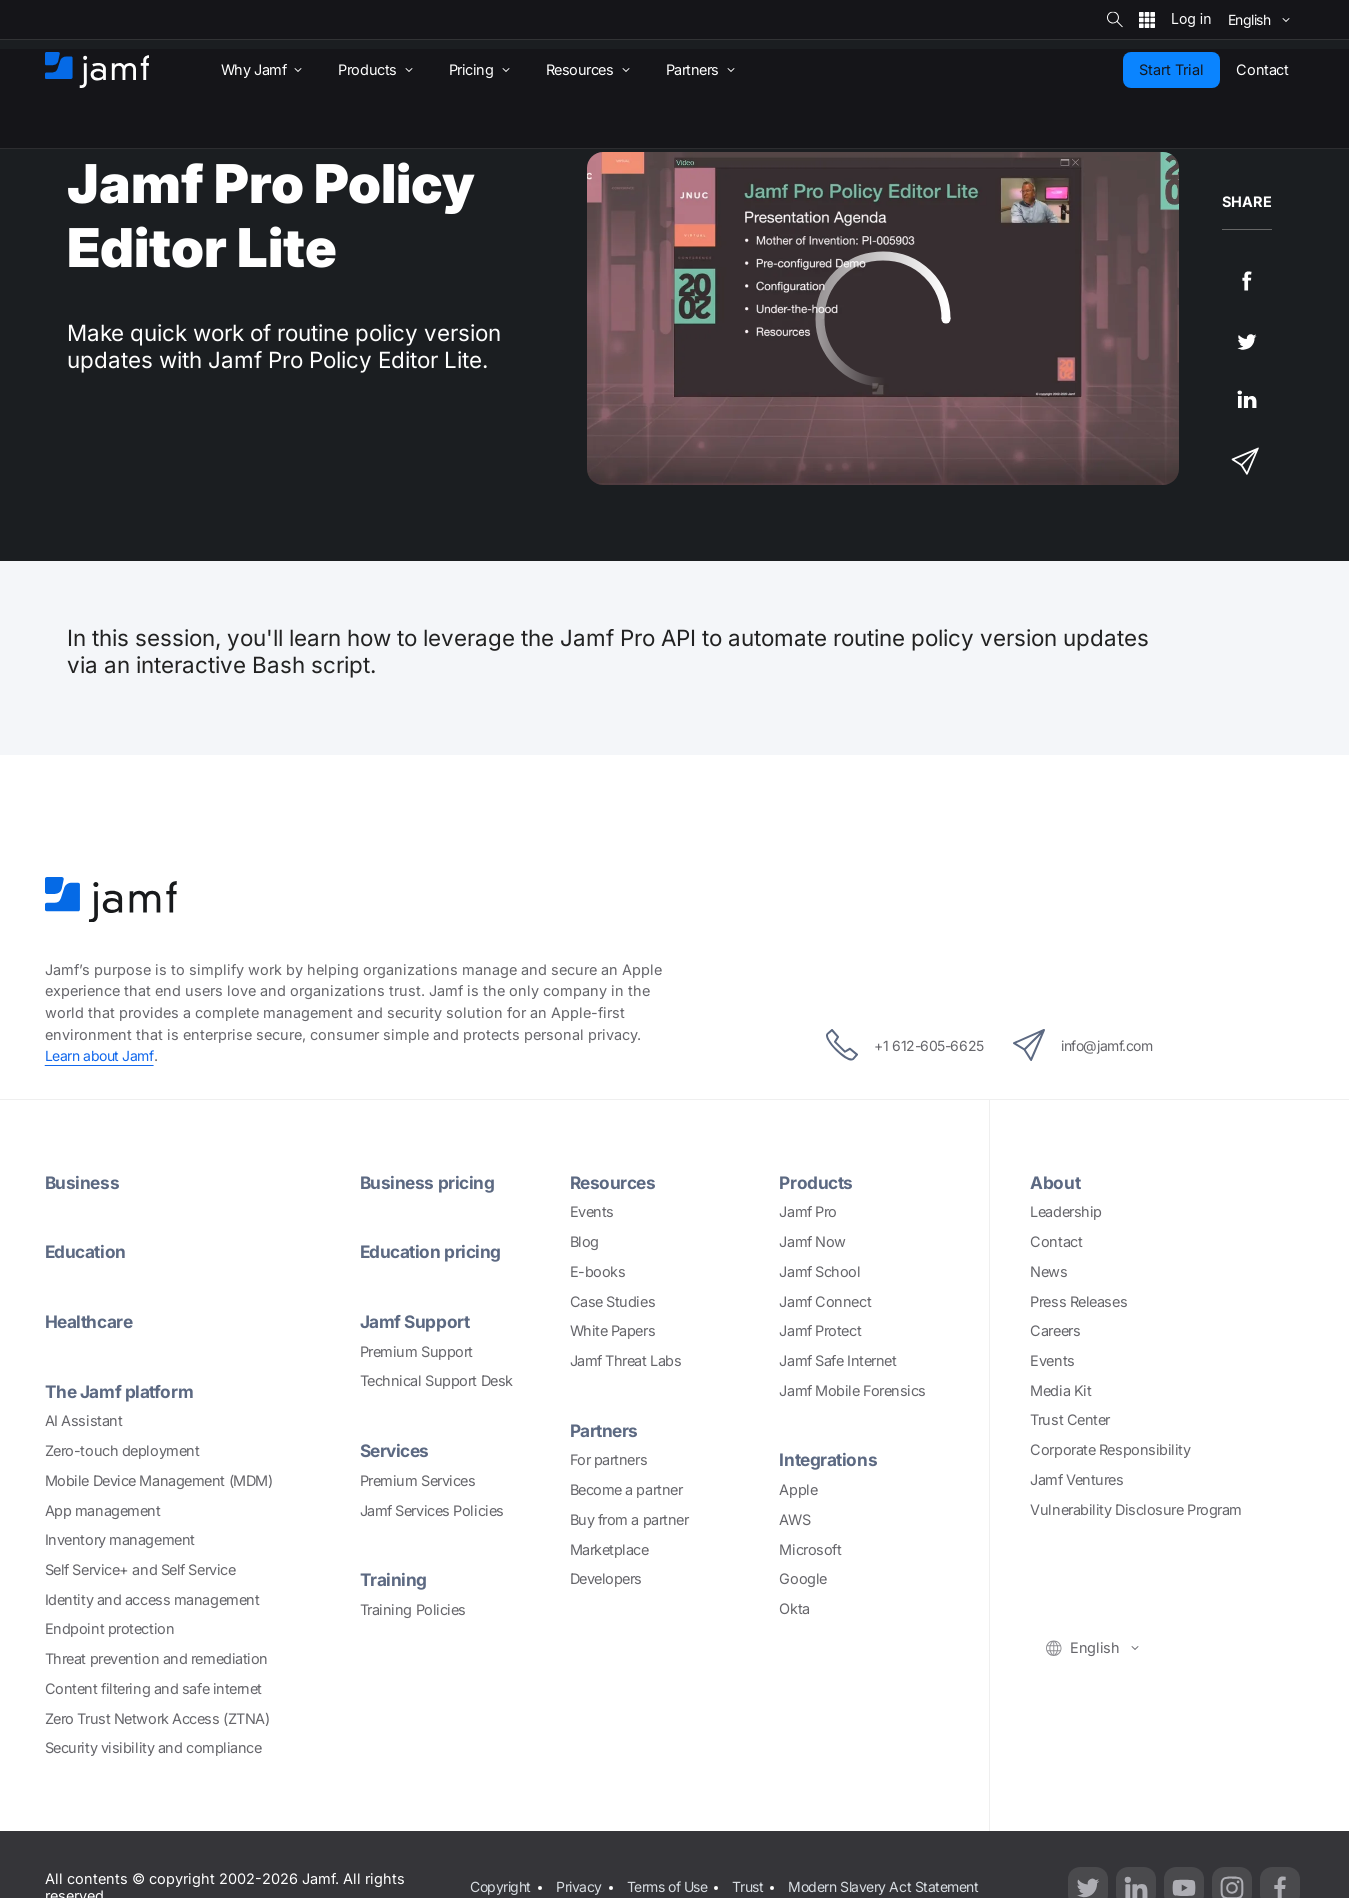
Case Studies (613, 1300)
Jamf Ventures (1076, 1479)
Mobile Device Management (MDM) (159, 1480)
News (1048, 1271)
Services (397, 1450)
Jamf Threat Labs (626, 1360)
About (1055, 1182)
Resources (615, 1182)
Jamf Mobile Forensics (852, 1390)
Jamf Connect (825, 1300)
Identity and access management (152, 1598)
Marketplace (609, 1548)
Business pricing (429, 1182)
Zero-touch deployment (122, 1450)
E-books (598, 1271)
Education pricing (432, 1251)
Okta (794, 1608)
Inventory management (120, 1539)
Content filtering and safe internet (153, 1688)
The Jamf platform (120, 1391)
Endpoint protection (109, 1628)
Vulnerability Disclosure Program (1136, 1509)
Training (393, 1579)
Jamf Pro (807, 1211)
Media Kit (1060, 1390)
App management (103, 1509)
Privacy (582, 1875)
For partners (609, 1459)
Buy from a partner (629, 1519)
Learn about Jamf (101, 1055)
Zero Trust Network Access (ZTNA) (157, 1717)
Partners (605, 1430)
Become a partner (626, 1489)
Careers (1055, 1330)
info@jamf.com (1092, 1045)
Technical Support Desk (436, 1380)
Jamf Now (812, 1241)
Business (83, 1182)
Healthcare (91, 1321)
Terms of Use (673, 1875)
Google (802, 1578)
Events (592, 1211)
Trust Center (1070, 1419)
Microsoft (810, 1548)
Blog (584, 1241)
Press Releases (1078, 1300)
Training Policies (413, 1609)
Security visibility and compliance (153, 1747)
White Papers (613, 1330)
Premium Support (416, 1351)
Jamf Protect (820, 1330)
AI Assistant (84, 1420)
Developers (606, 1578)
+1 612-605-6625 (894, 1045)
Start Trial (1171, 69)
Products (817, 1182)
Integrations (829, 1459)
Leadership (1066, 1211)
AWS (794, 1519)
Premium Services (418, 1480)
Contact (1056, 1241)
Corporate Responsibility (1110, 1449)
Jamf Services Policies (432, 1509)
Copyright (501, 1875)
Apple (798, 1489)
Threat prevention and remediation (156, 1658)
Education (87, 1251)
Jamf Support (416, 1321)
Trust (757, 1875)
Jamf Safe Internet (837, 1360)
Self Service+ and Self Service (140, 1569)
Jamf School (819, 1271)
